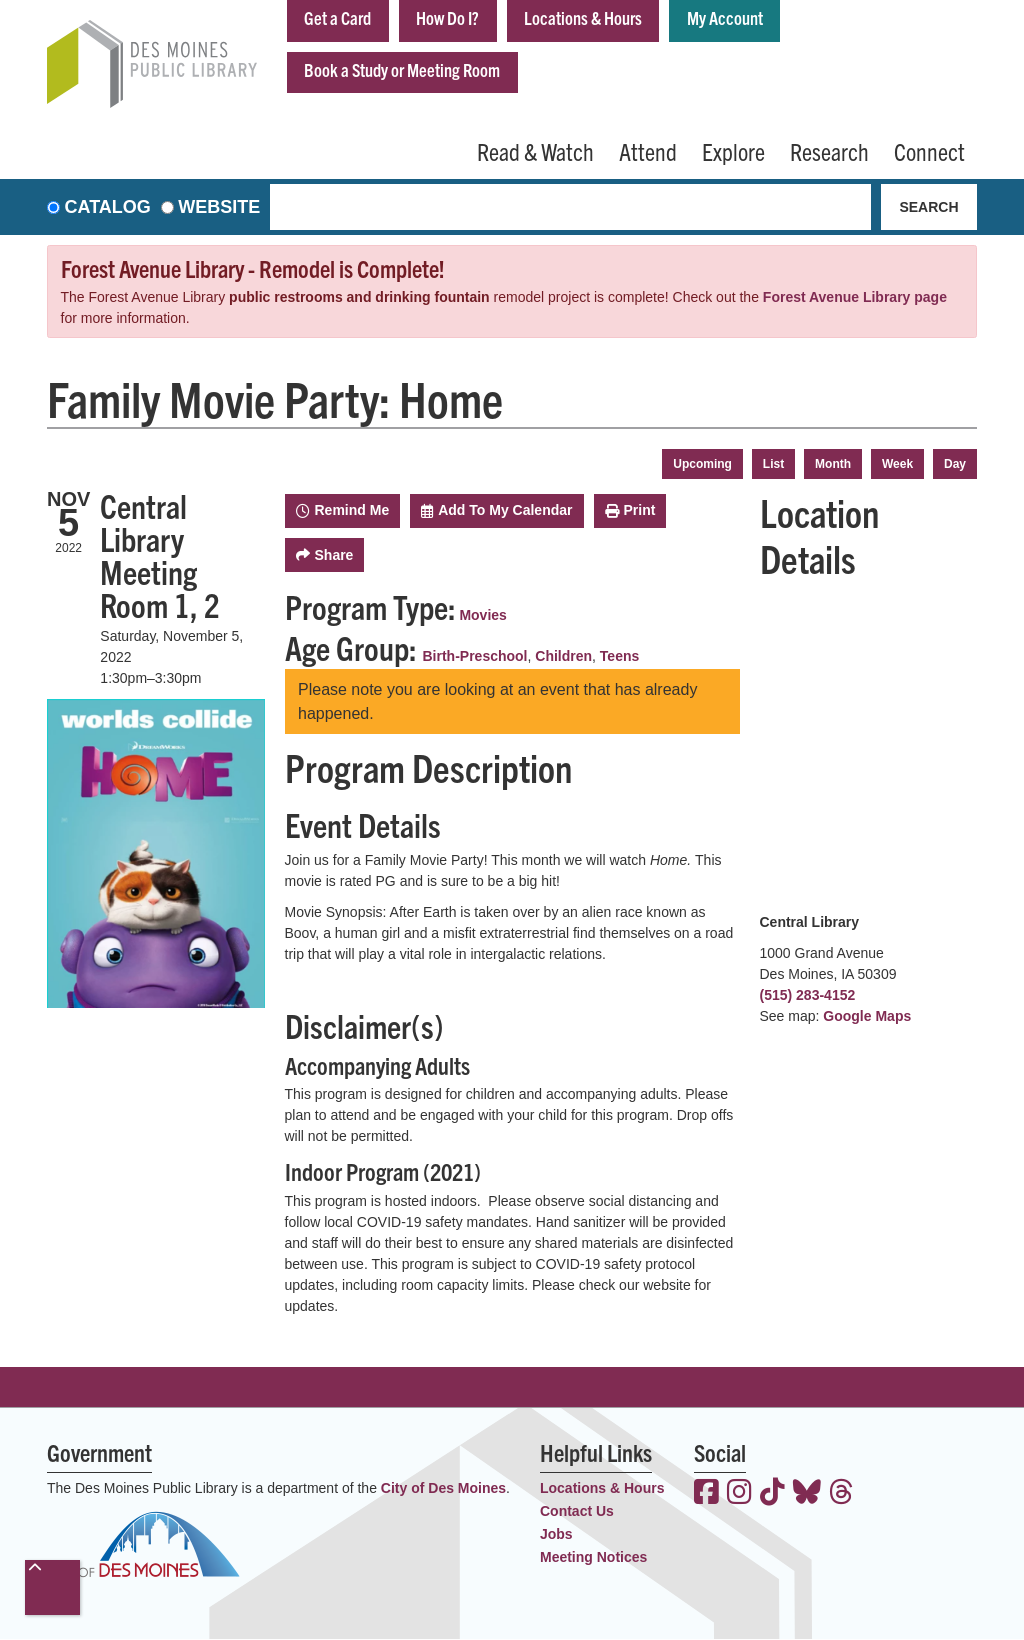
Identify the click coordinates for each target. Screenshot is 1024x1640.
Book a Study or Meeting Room (403, 70)
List (773, 465)
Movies (482, 616)
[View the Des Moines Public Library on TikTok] (772, 1495)
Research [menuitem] (829, 152)
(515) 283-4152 (808, 996)
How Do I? (449, 18)
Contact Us (577, 1512)
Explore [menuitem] (733, 152)
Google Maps (867, 1017)
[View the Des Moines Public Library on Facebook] (706, 1495)
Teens (619, 657)
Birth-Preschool (475, 657)
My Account (727, 18)
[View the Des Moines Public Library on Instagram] (739, 1495)
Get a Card (338, 18)
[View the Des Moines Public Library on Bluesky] (807, 1495)
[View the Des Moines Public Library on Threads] (841, 1495)
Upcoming (702, 465)
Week (897, 465)
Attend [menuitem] (648, 152)
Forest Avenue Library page (855, 298)
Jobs (556, 1535)
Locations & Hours (585, 18)
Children (563, 657)
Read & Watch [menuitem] (535, 152)
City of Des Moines (443, 1489)
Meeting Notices (593, 1558)
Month (833, 465)
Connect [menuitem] (929, 152)
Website (219, 208)
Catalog (108, 208)
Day (955, 465)
